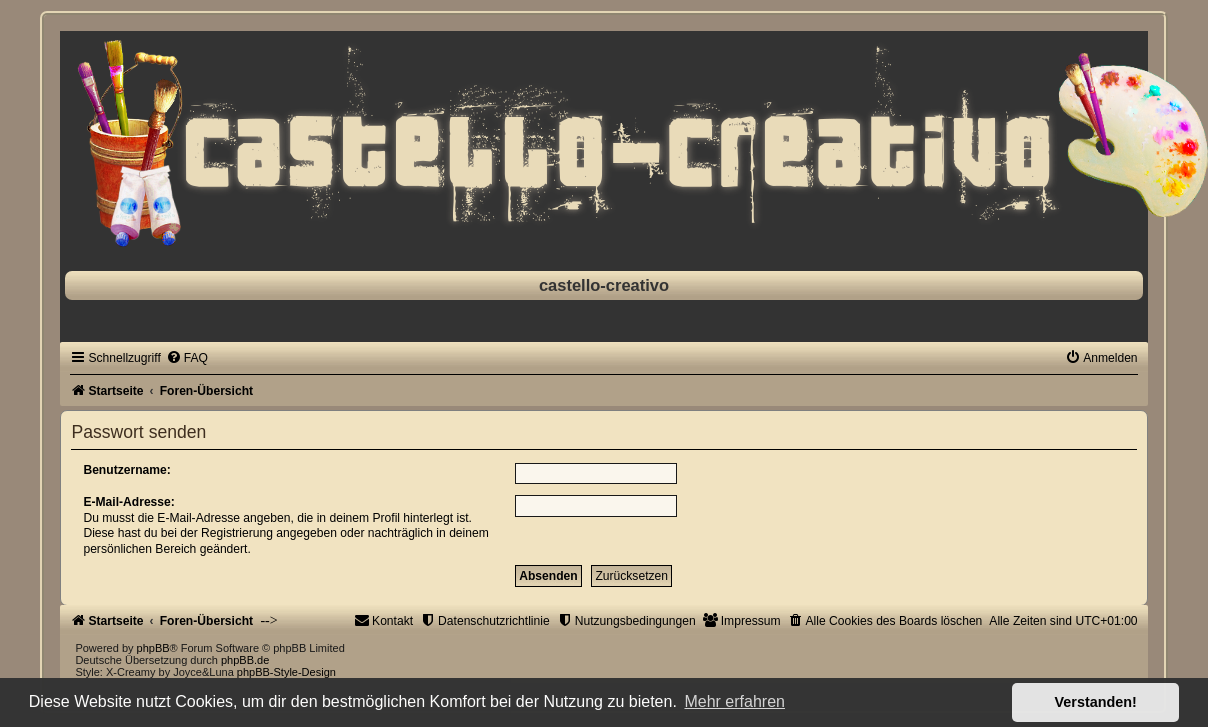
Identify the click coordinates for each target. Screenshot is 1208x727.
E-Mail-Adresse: (128, 502)
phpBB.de (245, 660)
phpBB (153, 648)
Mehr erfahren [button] (734, 701)
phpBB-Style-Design (286, 672)
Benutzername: (126, 470)
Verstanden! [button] (1096, 702)
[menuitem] (187, 358)
